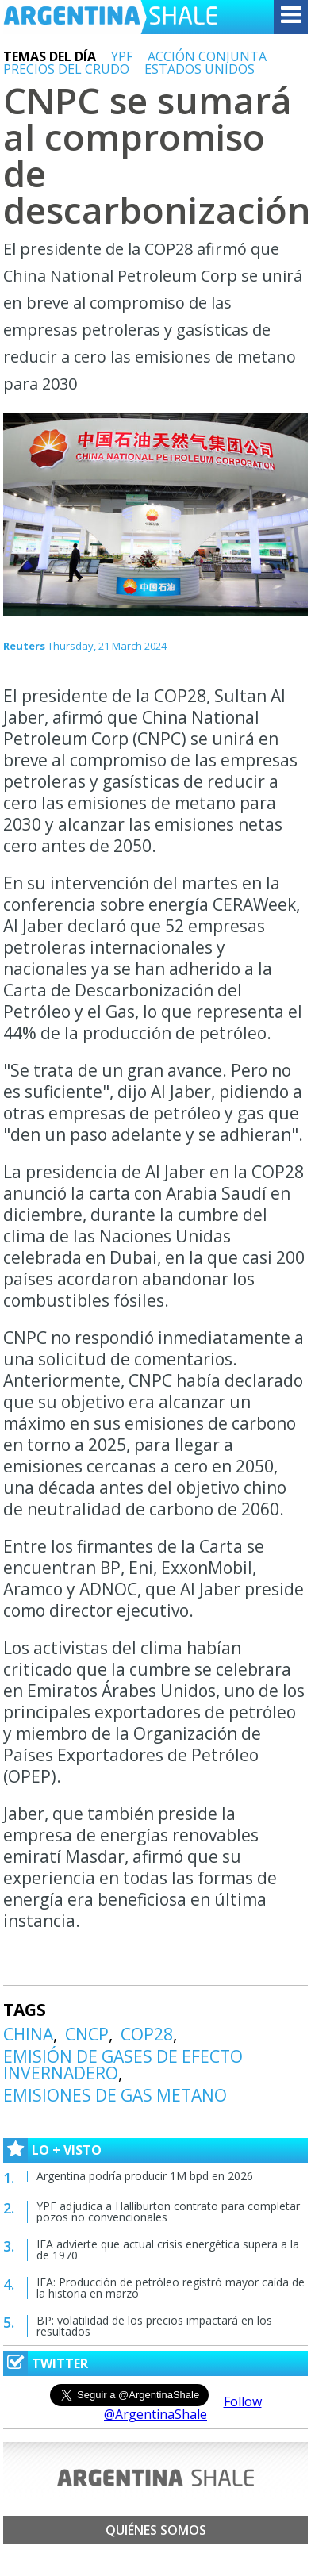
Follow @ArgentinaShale (183, 2408)
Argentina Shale (110, 17)
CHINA (28, 2034)
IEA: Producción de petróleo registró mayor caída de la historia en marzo (170, 2288)
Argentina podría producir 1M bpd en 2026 (144, 2175)
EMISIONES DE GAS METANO (115, 2095)
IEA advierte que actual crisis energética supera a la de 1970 (167, 2249)
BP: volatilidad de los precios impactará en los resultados (154, 2326)
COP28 (147, 2034)
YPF (121, 56)
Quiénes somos (156, 2530)
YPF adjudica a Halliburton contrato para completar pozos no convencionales (168, 2211)
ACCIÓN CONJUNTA (207, 56)
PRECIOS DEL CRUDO (66, 69)
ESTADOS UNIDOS (199, 69)
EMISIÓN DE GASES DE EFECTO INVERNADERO (123, 2064)
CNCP (87, 2034)
